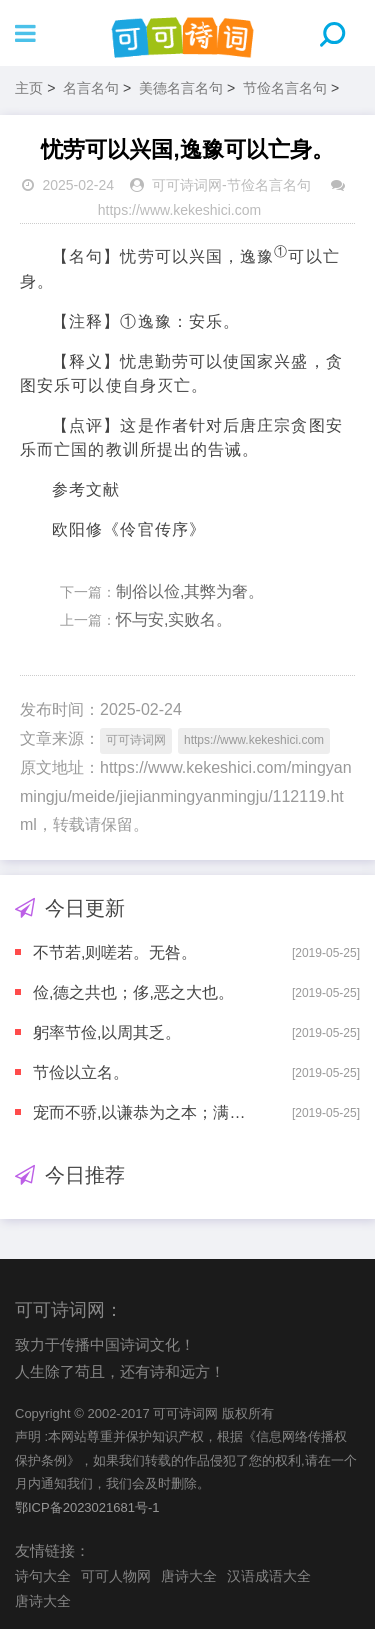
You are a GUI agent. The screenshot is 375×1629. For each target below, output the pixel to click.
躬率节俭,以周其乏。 (107, 1032)
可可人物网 (116, 1576)
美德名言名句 (181, 88)
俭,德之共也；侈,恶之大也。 (133, 992)
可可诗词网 (187, 185)
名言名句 (91, 88)
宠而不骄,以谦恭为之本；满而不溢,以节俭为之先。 (145, 1112)
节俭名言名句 (285, 88)
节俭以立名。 (81, 1072)
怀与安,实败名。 (174, 619)
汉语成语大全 (269, 1576)
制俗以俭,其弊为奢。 (190, 591)
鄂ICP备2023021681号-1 (87, 1507)
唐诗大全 (189, 1576)
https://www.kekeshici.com (179, 210)
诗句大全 (43, 1576)
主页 (29, 88)
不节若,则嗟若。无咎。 (115, 952)
